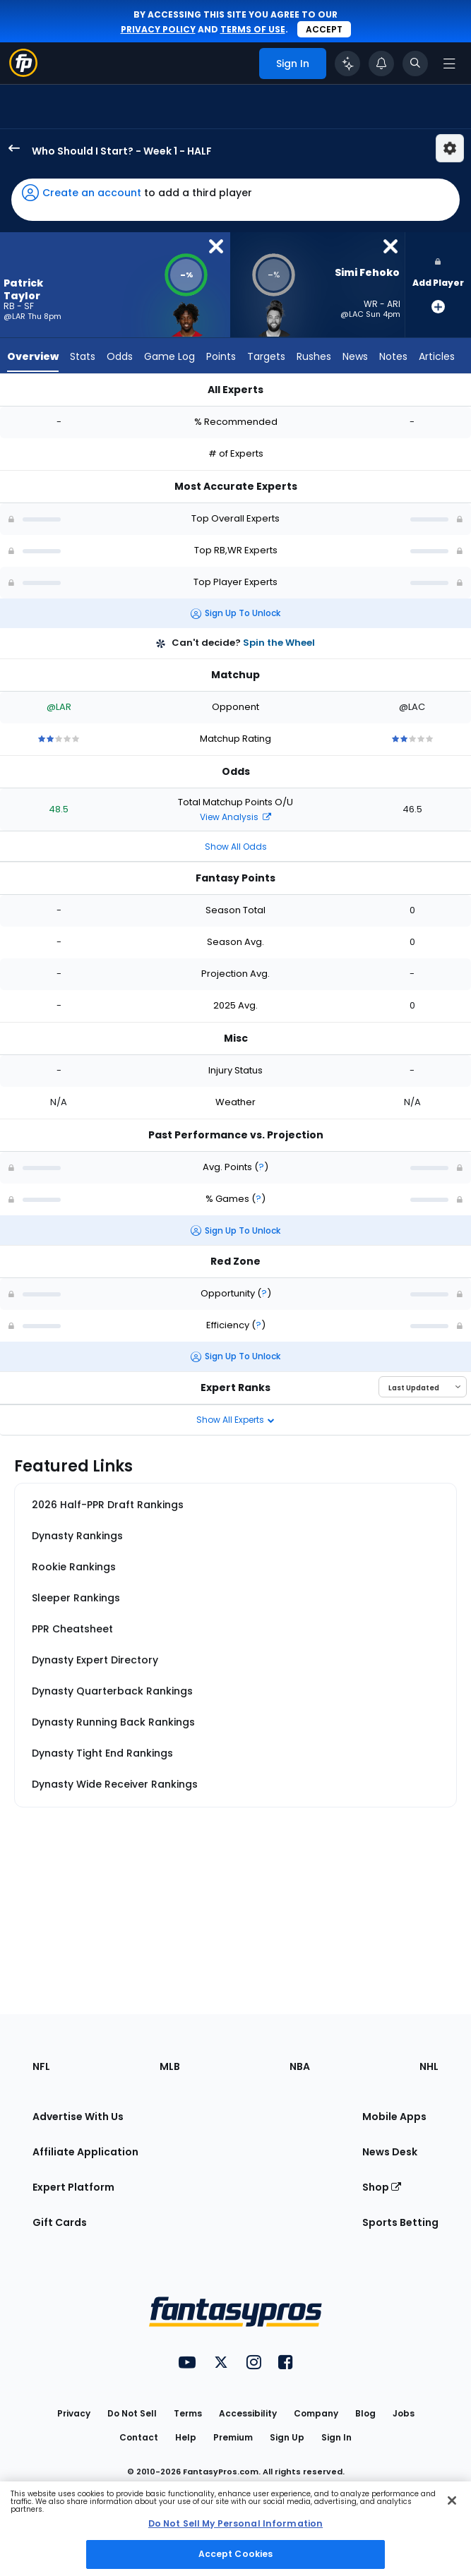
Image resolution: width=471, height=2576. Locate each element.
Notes (393, 356)
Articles (437, 356)
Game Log (169, 356)
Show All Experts (235, 1420)
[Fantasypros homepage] (23, 73)
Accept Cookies (235, 2554)
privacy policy (158, 29)
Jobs (404, 2413)
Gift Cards (59, 2222)
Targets (266, 356)
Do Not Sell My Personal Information (235, 2523)
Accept (324, 29)
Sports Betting (400, 2222)
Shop (381, 2187)
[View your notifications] (381, 63)
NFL (41, 2066)
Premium (233, 2437)
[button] (235, 200)
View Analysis (235, 817)
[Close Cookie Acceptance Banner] (452, 2500)
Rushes (314, 356)
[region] (235, 2528)
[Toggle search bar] (415, 63)
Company (316, 2413)
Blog (365, 2413)
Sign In (336, 2437)
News (355, 356)
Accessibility (248, 2413)
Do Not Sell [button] (132, 2413)
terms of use (252, 29)
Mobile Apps (394, 2116)
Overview (33, 356)
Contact (138, 2437)
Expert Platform (73, 2187)
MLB (170, 2066)
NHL (429, 2066)
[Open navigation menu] (449, 63)
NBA (300, 2066)
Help (185, 2437)
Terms (188, 2413)
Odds (120, 356)
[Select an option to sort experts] (422, 1386)
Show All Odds (236, 847)
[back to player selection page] (10, 148)
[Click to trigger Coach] (347, 63)
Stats (82, 356)
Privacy (73, 2413)
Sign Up (287, 2437)
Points (221, 356)
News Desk (389, 2152)
